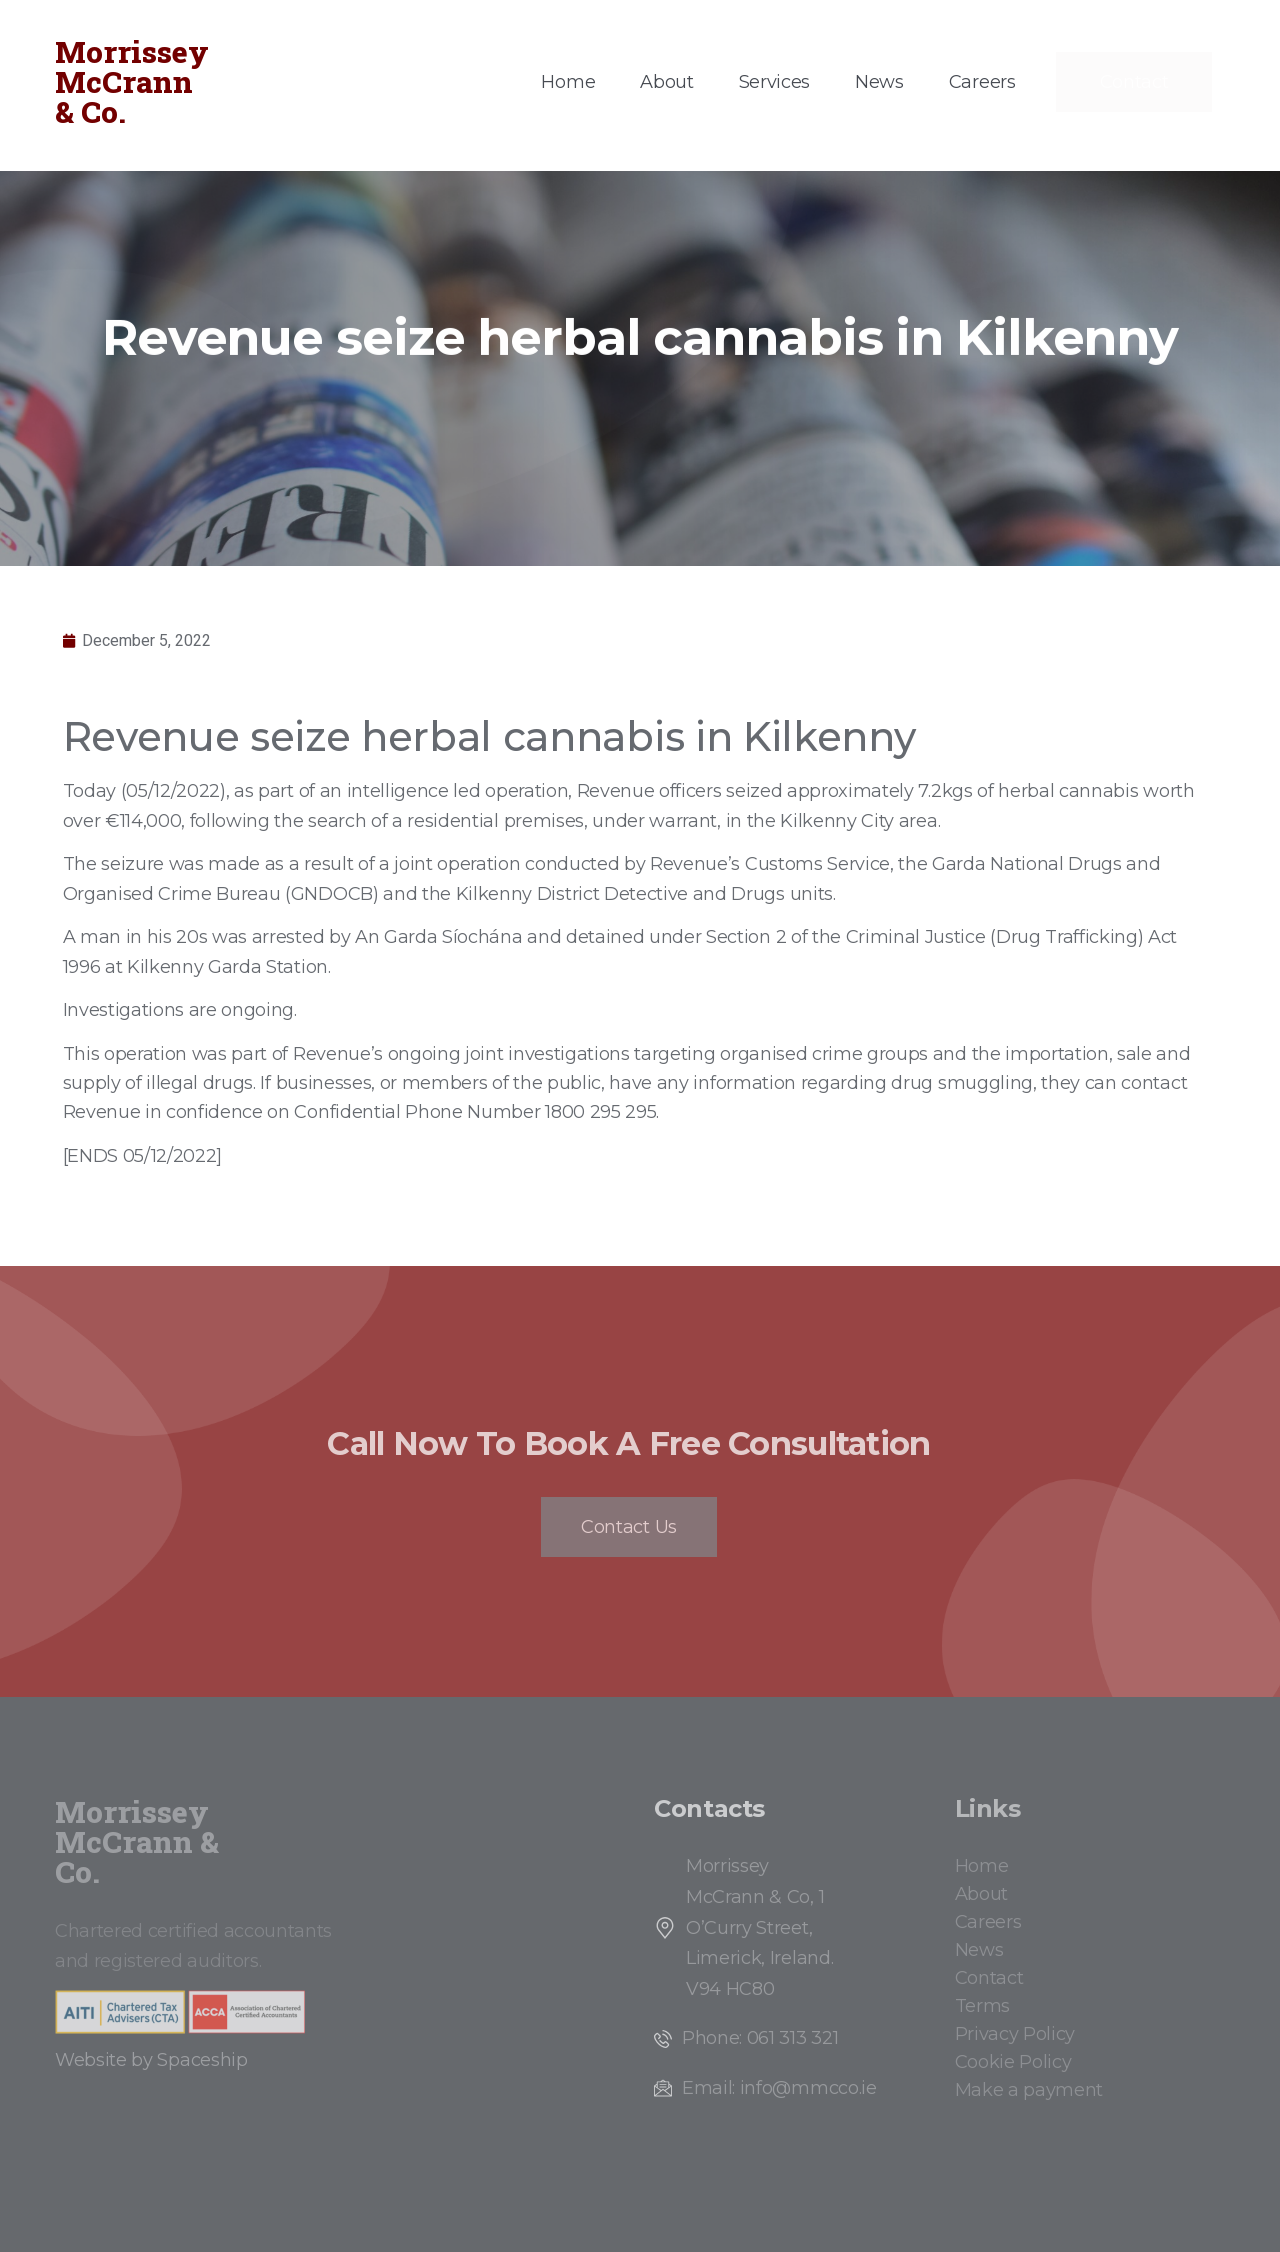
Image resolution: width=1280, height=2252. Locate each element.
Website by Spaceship (151, 2060)
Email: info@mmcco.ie (779, 2088)
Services (774, 82)
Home (568, 82)
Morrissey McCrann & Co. (132, 81)
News (879, 82)
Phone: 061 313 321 (760, 2038)
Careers (982, 82)
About (666, 82)
